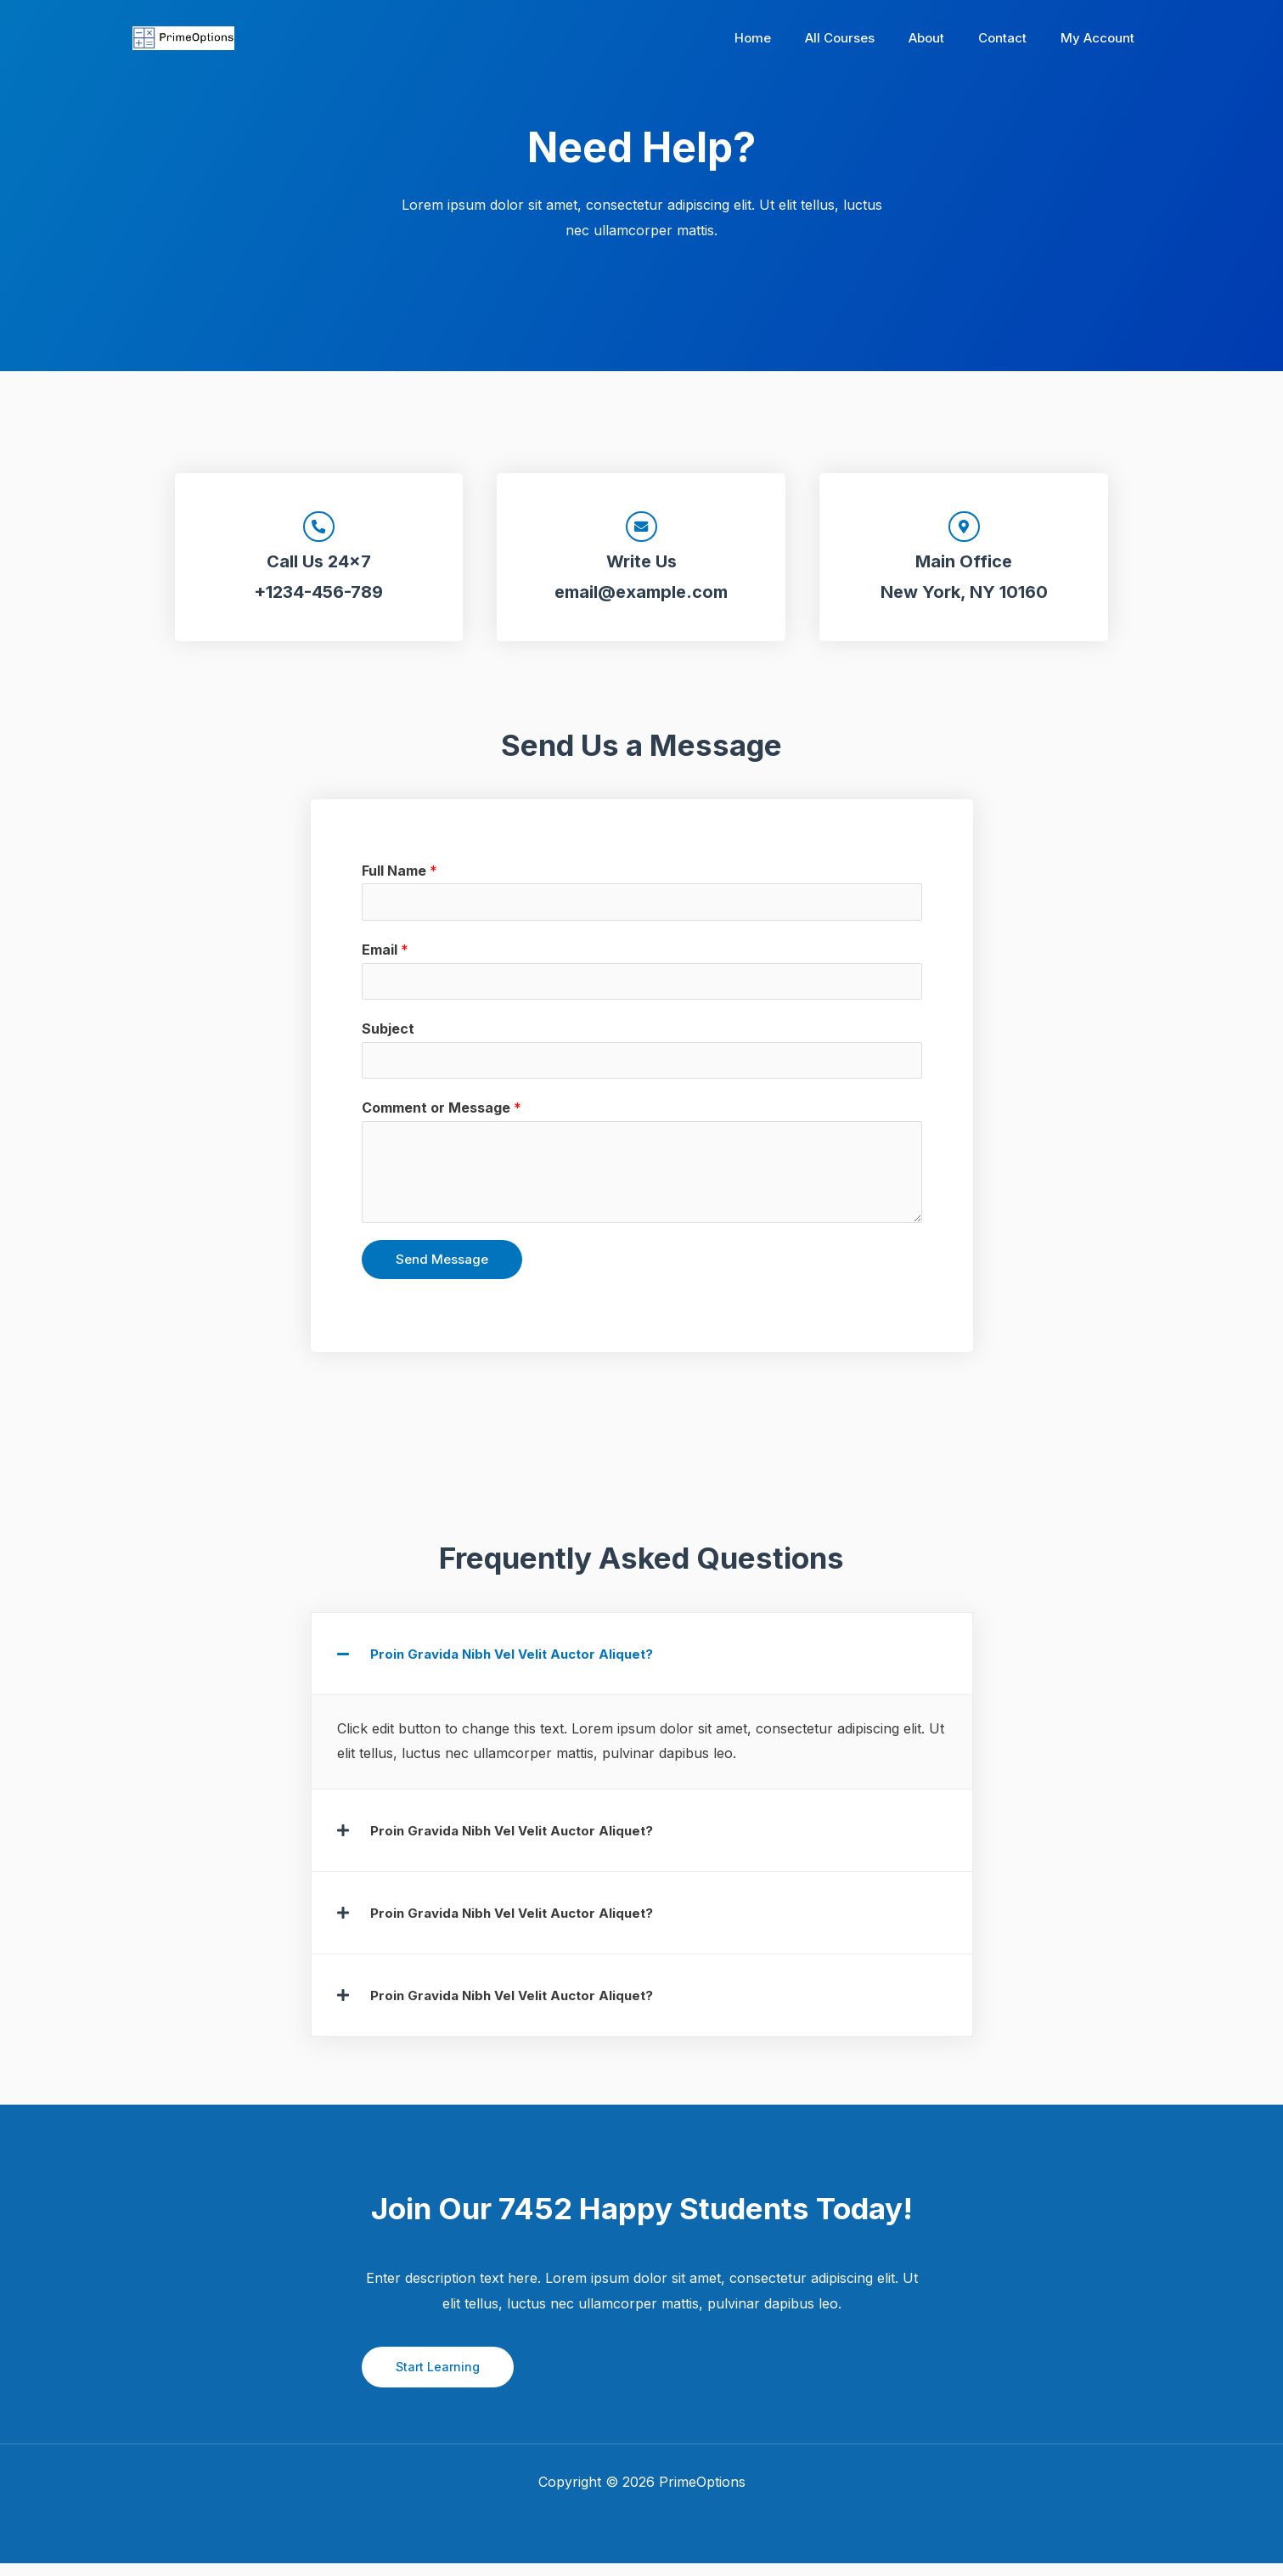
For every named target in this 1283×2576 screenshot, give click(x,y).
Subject (388, 1039)
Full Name (399, 876)
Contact (1015, 38)
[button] (642, 1665)
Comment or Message (441, 1120)
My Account (1102, 38)
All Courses (869, 38)
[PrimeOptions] (183, 36)
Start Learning (439, 2379)
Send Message (442, 1272)
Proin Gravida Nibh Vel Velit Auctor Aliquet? (517, 1665)
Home (791, 38)
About (947, 38)
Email (385, 958)
